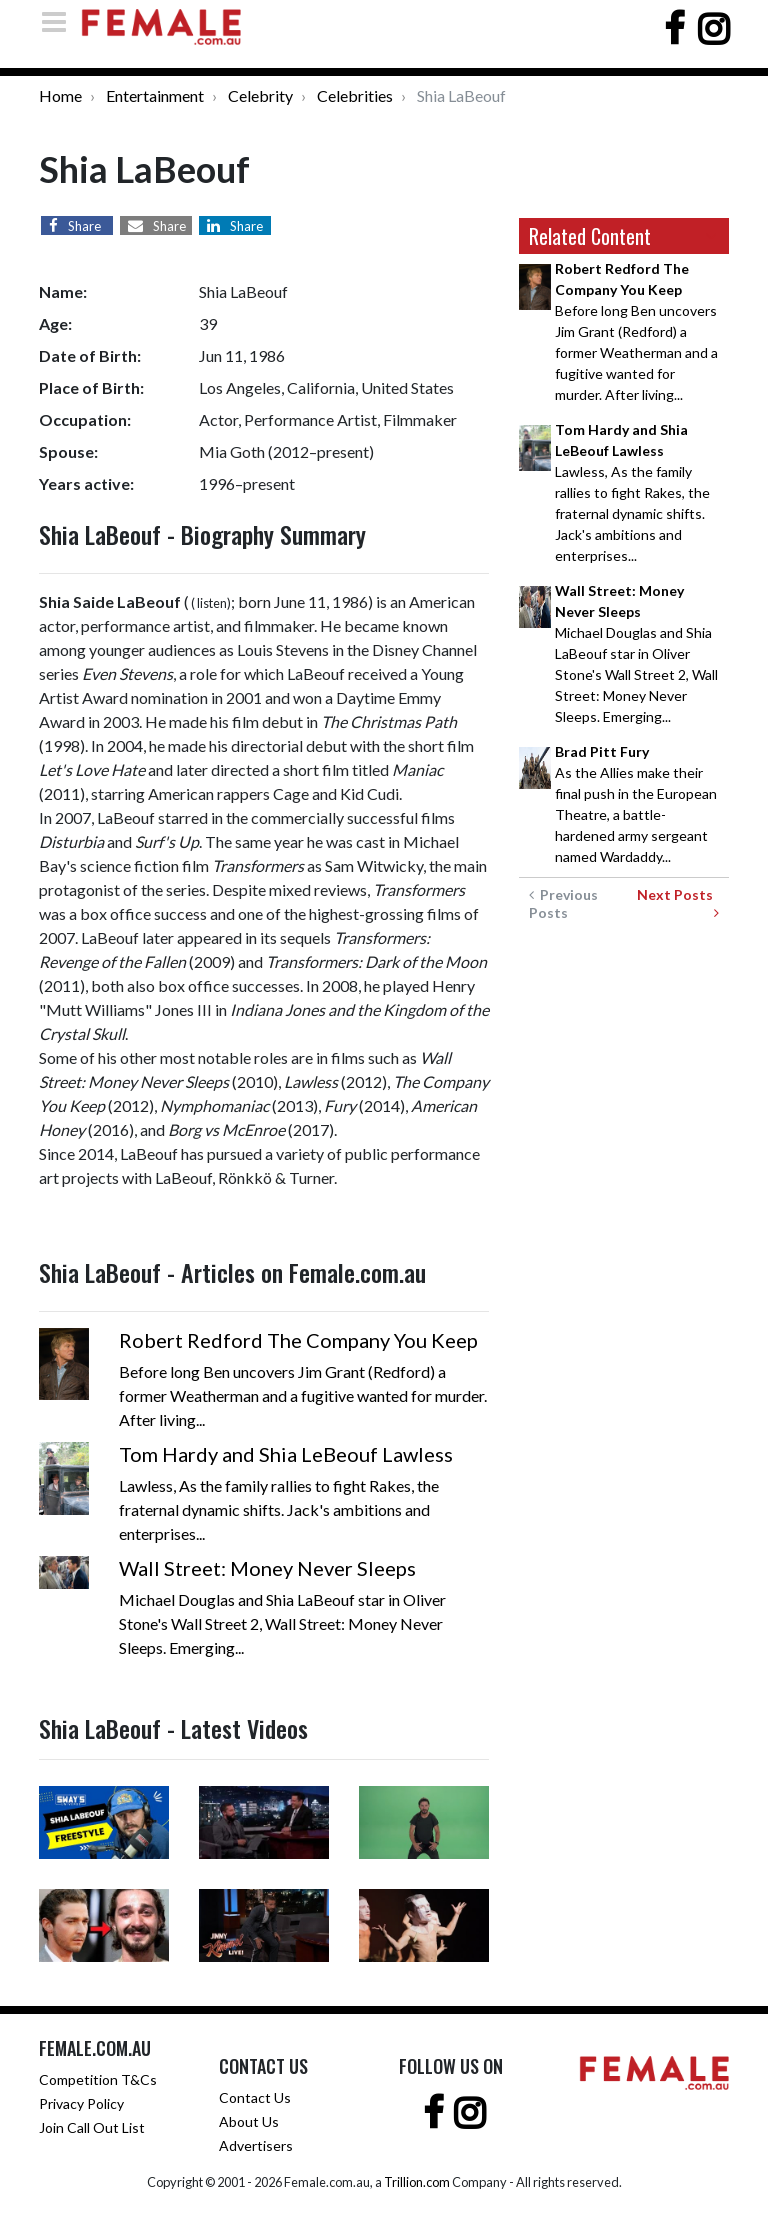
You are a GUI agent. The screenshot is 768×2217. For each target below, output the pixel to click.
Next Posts (678, 903)
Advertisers (256, 2145)
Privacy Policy (81, 2103)
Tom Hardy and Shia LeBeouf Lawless (286, 1454)
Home (60, 95)
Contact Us (255, 2097)
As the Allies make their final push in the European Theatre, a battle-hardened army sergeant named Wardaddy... (636, 804)
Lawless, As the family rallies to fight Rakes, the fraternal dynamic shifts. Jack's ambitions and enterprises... (632, 492)
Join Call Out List (92, 2127)
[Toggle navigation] (60, 21)
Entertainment (155, 95)
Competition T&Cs (98, 2079)
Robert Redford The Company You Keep (298, 1340)
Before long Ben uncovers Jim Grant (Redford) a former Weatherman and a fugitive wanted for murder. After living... (636, 331)
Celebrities (355, 95)
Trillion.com (417, 2182)
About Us (249, 2121)
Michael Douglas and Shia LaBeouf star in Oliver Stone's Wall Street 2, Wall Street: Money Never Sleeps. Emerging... (636, 653)
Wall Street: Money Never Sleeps (267, 1568)
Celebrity (260, 95)
